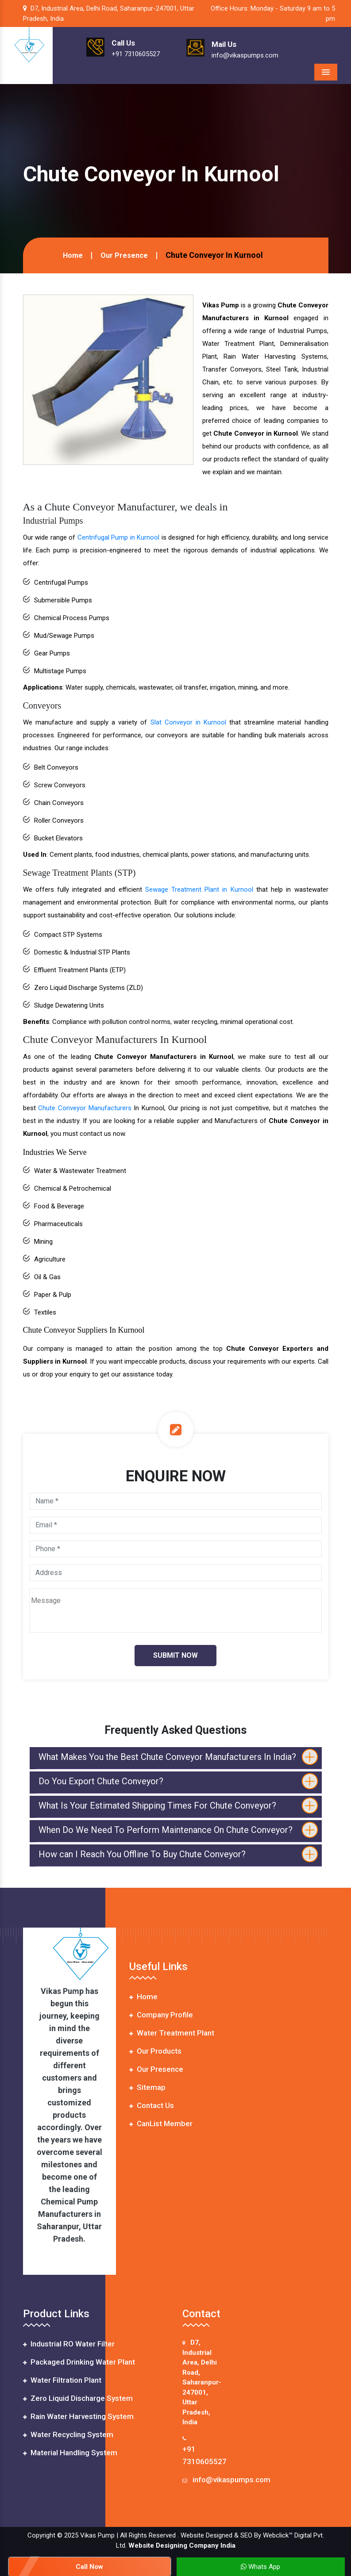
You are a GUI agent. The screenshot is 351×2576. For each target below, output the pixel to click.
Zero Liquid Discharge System (78, 2398)
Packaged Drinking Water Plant (79, 2362)
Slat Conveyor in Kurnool (188, 722)
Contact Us (151, 2105)
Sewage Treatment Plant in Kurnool (199, 889)
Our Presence (124, 255)
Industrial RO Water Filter (69, 2343)
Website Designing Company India (181, 2545)
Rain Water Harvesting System (78, 2416)
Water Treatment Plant (171, 2032)
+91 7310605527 (204, 2455)
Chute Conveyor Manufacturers (84, 1108)
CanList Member (161, 2123)
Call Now (89, 2567)
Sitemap (147, 2087)
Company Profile (161, 2014)
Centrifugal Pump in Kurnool (118, 537)
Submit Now (175, 1655)
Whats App (260, 2567)
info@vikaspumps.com (231, 2479)
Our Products (155, 2051)
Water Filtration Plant (62, 2380)
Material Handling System (70, 2452)
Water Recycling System (68, 2434)
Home (73, 255)
